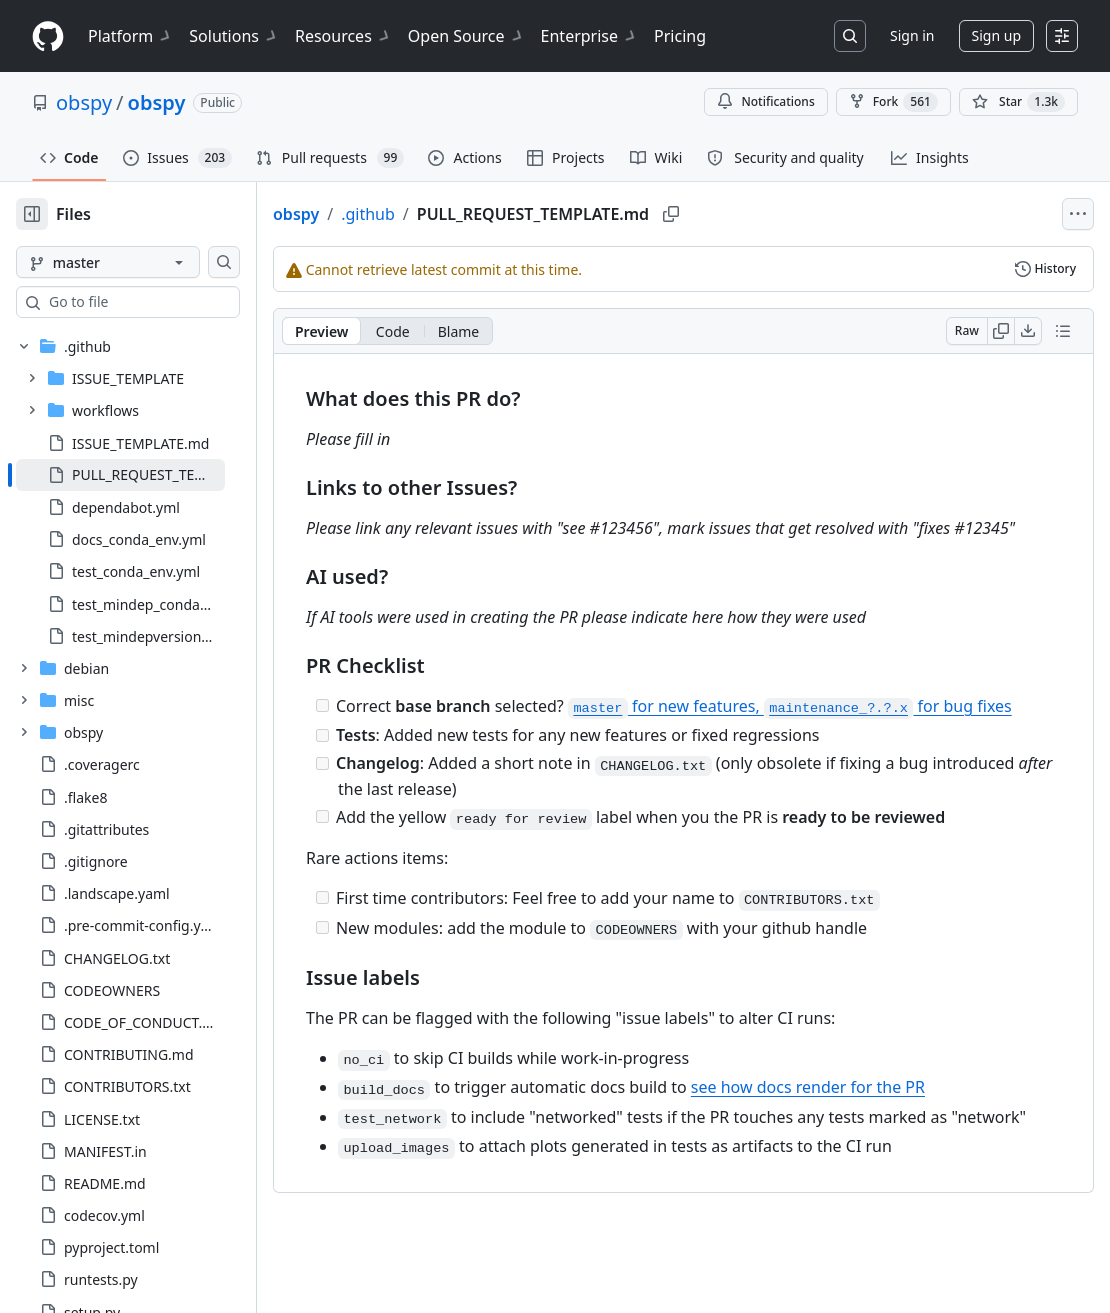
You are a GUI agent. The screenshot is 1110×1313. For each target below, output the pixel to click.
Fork (893, 102)
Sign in (912, 35)
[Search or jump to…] (850, 36)
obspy (84, 102)
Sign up (996, 35)
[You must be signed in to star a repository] (1018, 102)
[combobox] (168, 302)
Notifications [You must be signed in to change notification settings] (765, 101)
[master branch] (140, 262)
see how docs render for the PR (872, 1135)
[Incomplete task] (386, 729)
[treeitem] (152, 475)
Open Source (466, 36)
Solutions (234, 36)
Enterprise (589, 36)
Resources (343, 36)
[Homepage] (48, 36)
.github (432, 214)
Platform (130, 36)
